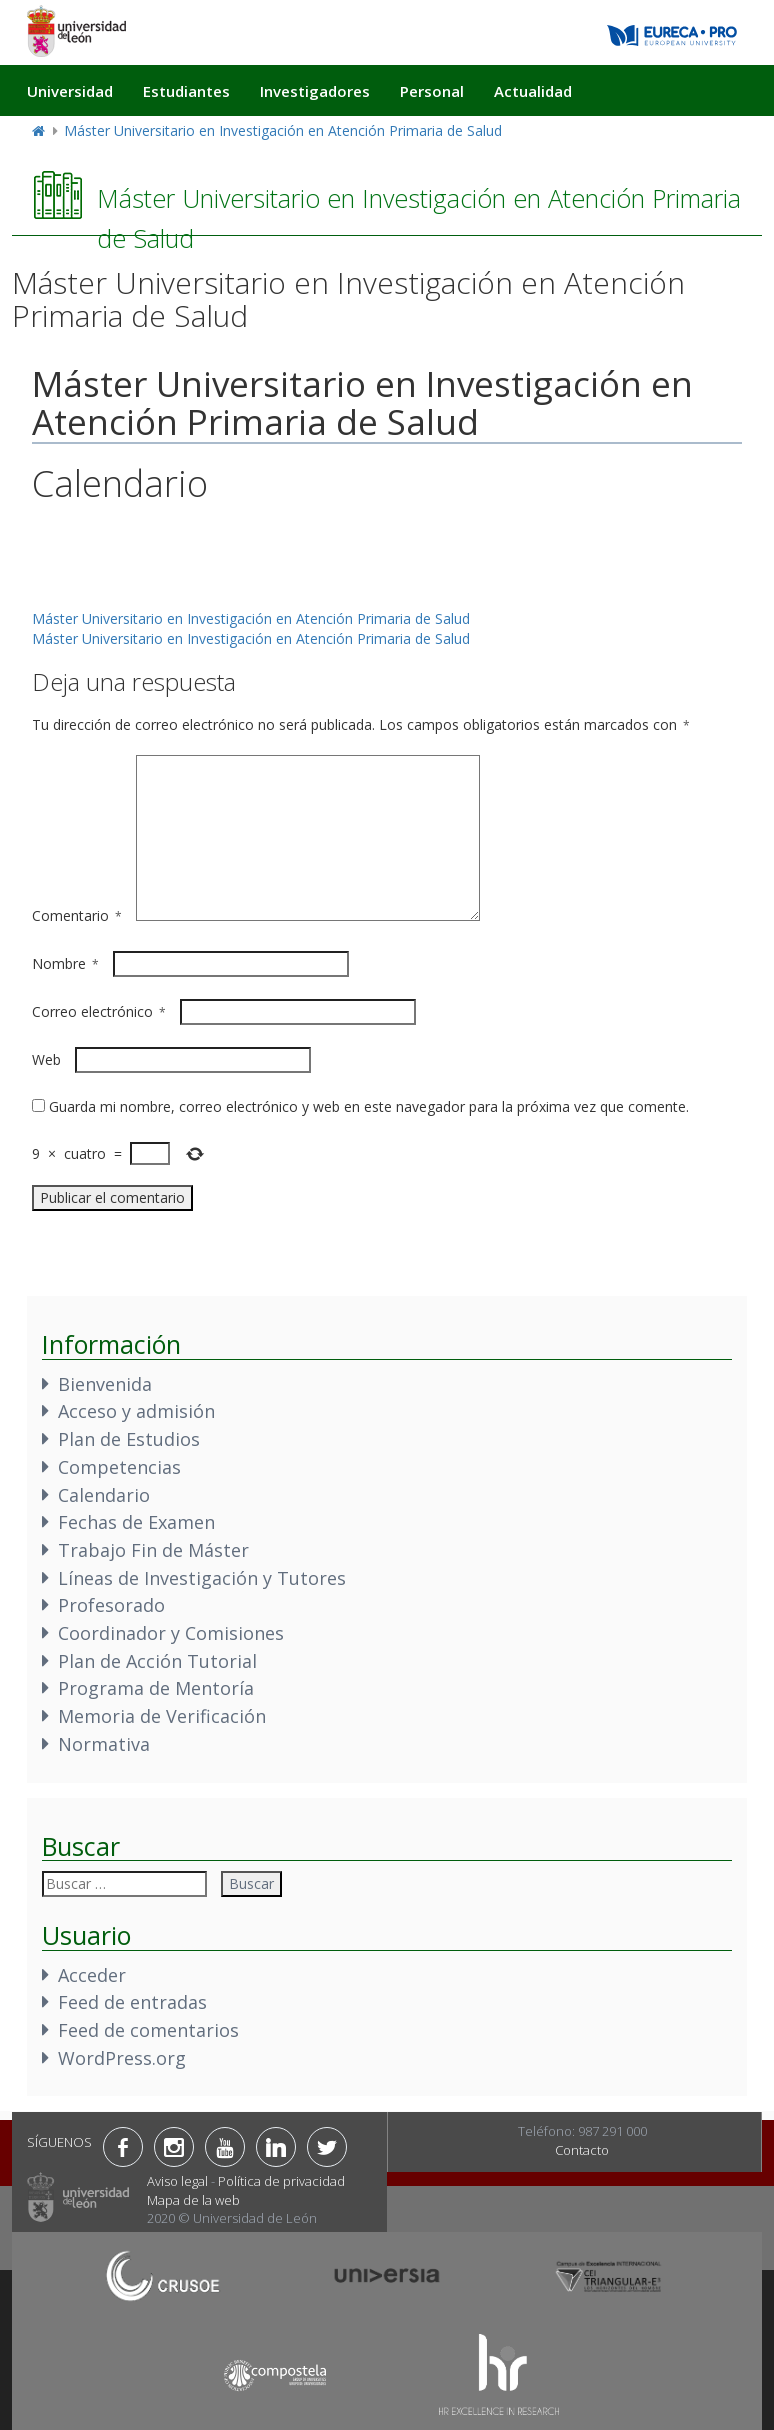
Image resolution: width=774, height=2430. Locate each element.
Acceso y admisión (136, 1411)
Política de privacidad (281, 2181)
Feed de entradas (132, 2002)
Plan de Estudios (129, 1439)
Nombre (65, 963)
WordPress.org (122, 2058)
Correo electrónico (99, 1011)
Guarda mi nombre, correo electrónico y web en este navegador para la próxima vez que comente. (369, 1106)
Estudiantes (186, 91)
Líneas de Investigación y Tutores (202, 1578)
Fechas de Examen (136, 1522)
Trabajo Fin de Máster (153, 1550)
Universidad (70, 91)
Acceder (92, 1975)
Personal (432, 91)
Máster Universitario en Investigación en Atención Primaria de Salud (283, 130)
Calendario (104, 1495)
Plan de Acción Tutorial (157, 1661)
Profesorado (111, 1605)
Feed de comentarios (148, 2030)
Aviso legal (177, 2181)
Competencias (119, 1467)
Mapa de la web (193, 2200)
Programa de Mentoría (156, 1688)
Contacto (582, 2150)
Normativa (104, 1744)
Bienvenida (105, 1384)
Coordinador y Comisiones (171, 1633)
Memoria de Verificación (162, 1716)
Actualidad (533, 91)
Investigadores (315, 91)
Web (46, 1059)
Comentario (77, 915)
